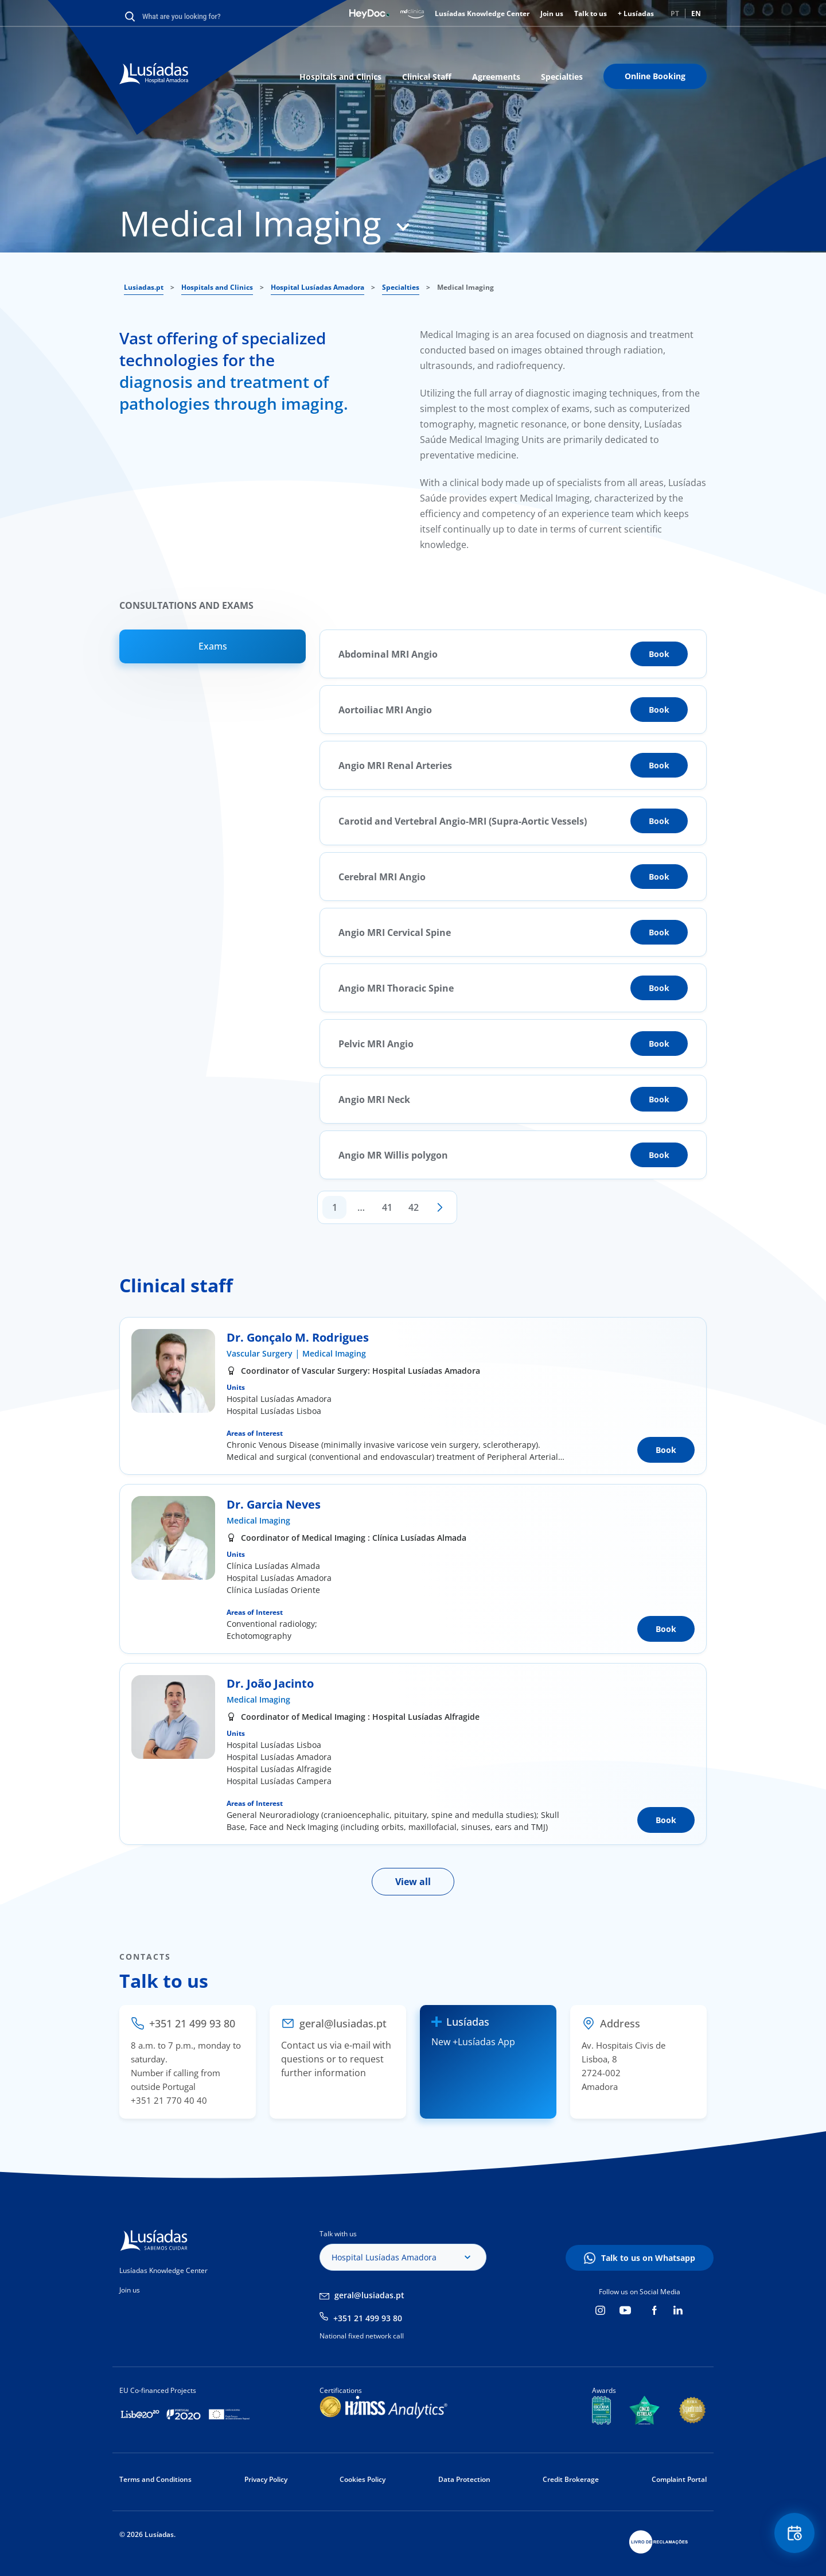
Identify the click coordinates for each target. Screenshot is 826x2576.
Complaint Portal (679, 2479)
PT (675, 13)
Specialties (562, 76)
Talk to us (590, 13)
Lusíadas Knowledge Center (482, 13)
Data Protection (464, 2479)
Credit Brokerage (571, 2479)
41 (387, 1207)
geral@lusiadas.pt (369, 2295)
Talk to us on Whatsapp (648, 2257)
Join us (551, 13)
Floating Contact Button (794, 2533)
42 (413, 1207)
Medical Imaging (334, 1353)
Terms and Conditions (155, 2479)
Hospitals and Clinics (340, 76)
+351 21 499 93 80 (367, 2318)
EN (696, 13)
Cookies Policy (362, 2479)
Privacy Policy (265, 2479)
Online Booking (655, 76)
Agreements (496, 76)
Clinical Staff (426, 76)
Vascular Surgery (260, 1353)
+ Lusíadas (636, 13)
